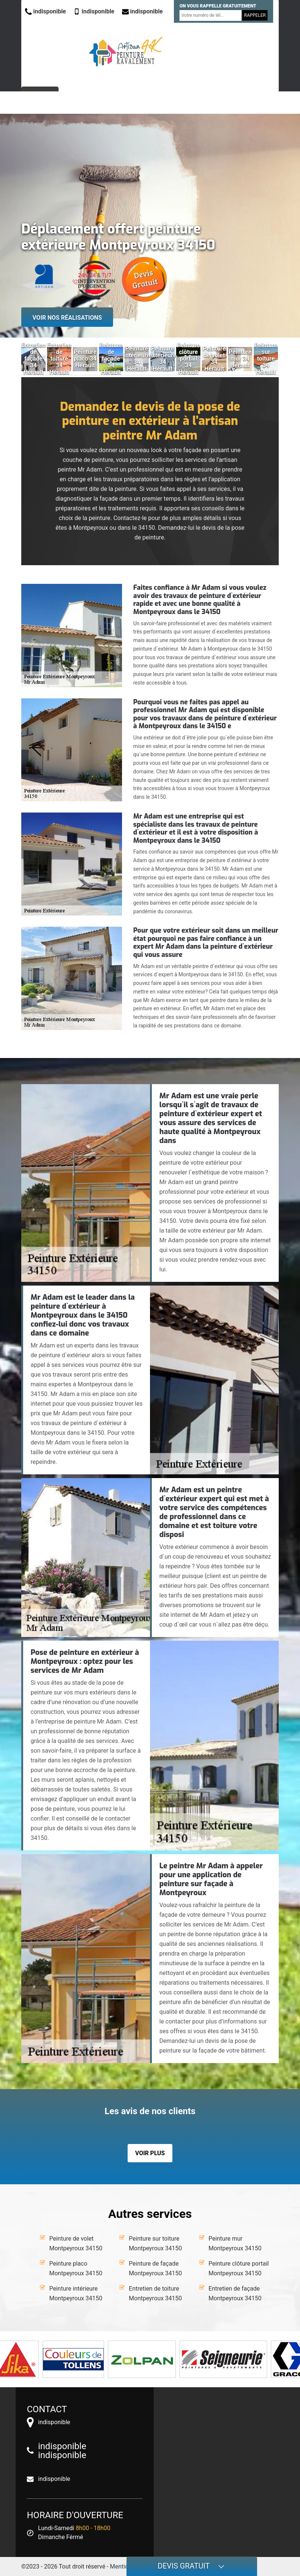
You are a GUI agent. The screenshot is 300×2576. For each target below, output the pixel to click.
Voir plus (150, 2153)
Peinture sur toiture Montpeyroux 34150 (155, 2243)
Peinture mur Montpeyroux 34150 (235, 2243)
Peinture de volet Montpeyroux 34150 (75, 2243)
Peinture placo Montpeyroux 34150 (75, 2268)
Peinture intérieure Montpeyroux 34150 (75, 2293)
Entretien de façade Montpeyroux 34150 (235, 2293)
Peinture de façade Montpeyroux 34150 (155, 2268)
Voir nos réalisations (67, 317)
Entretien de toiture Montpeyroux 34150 (155, 2293)
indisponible (45, 11)
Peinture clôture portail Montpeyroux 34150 (239, 2268)
